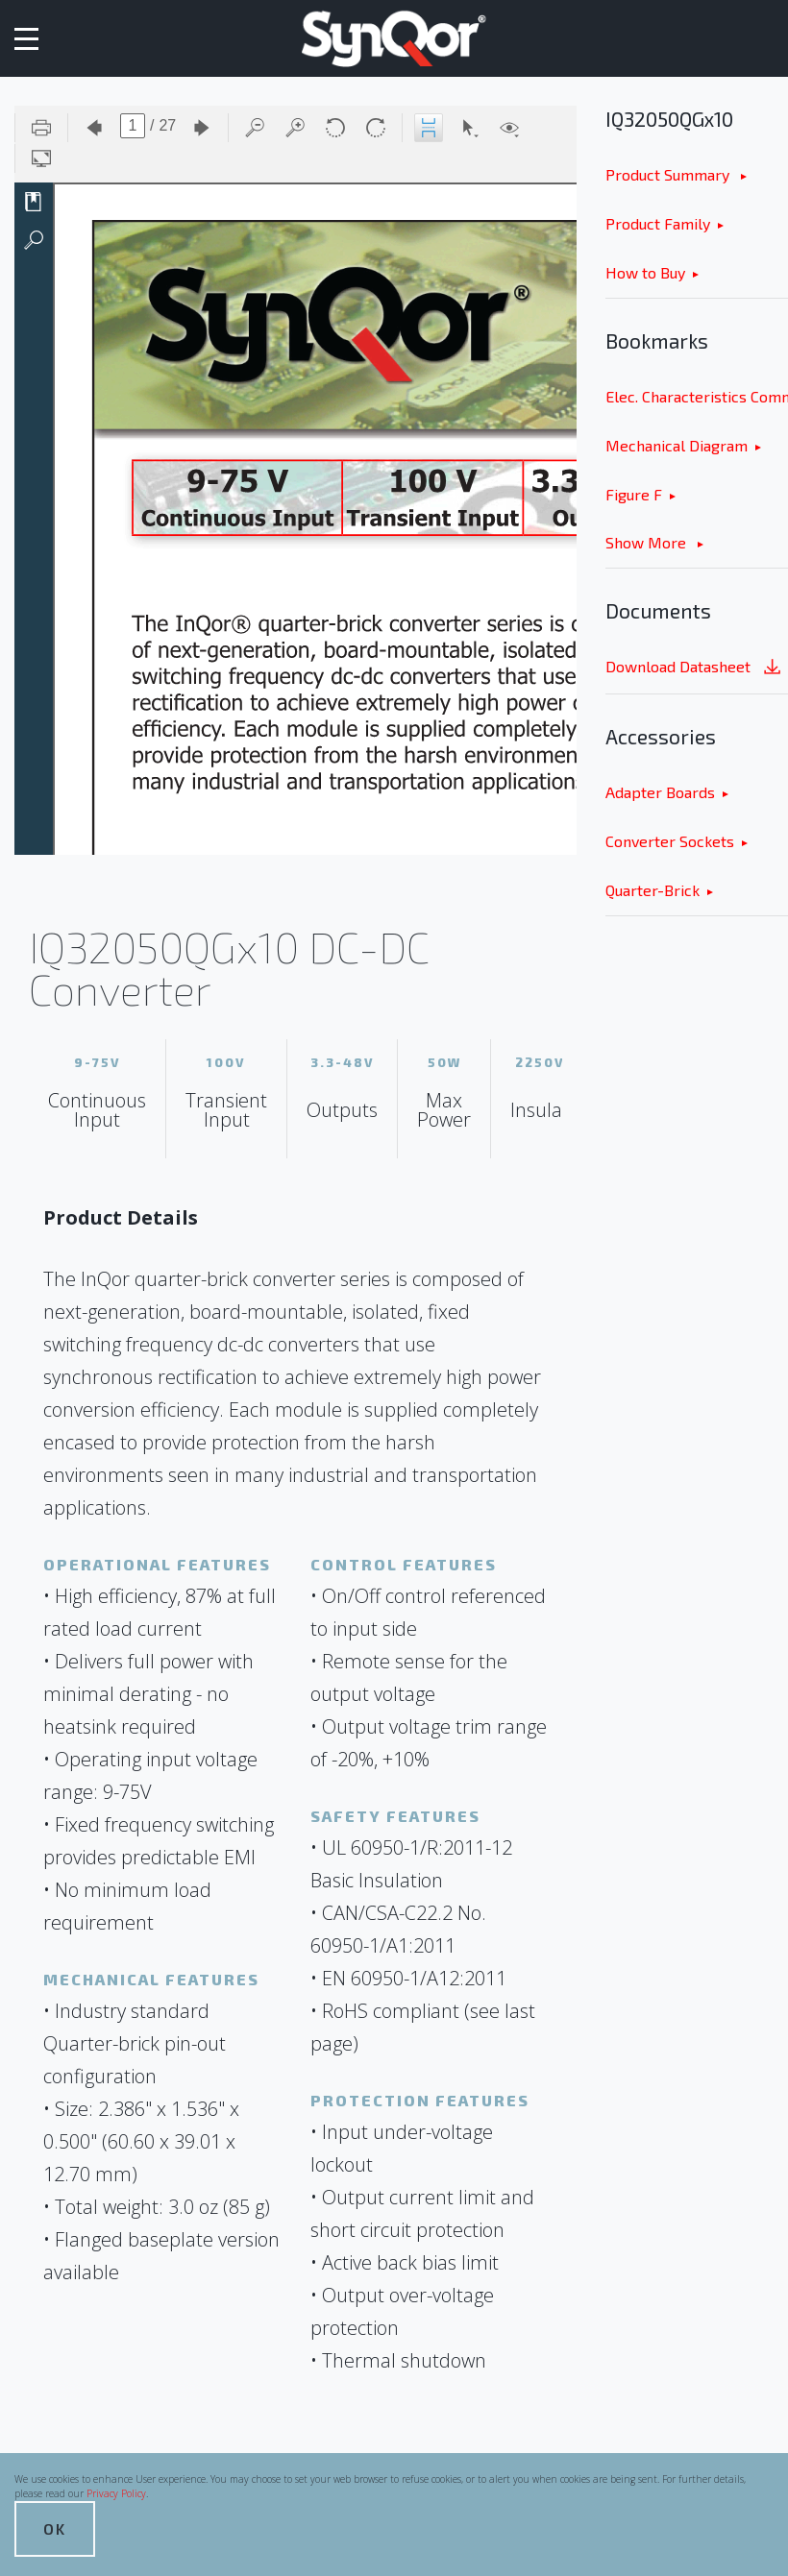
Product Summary (669, 174)
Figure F (633, 494)
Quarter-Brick (652, 890)
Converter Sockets (669, 841)
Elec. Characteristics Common (696, 396)
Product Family (657, 223)
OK (54, 2528)
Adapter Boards (660, 792)
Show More (647, 542)
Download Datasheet (694, 668)
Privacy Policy (116, 2493)
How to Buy (645, 272)
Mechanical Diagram (676, 445)
